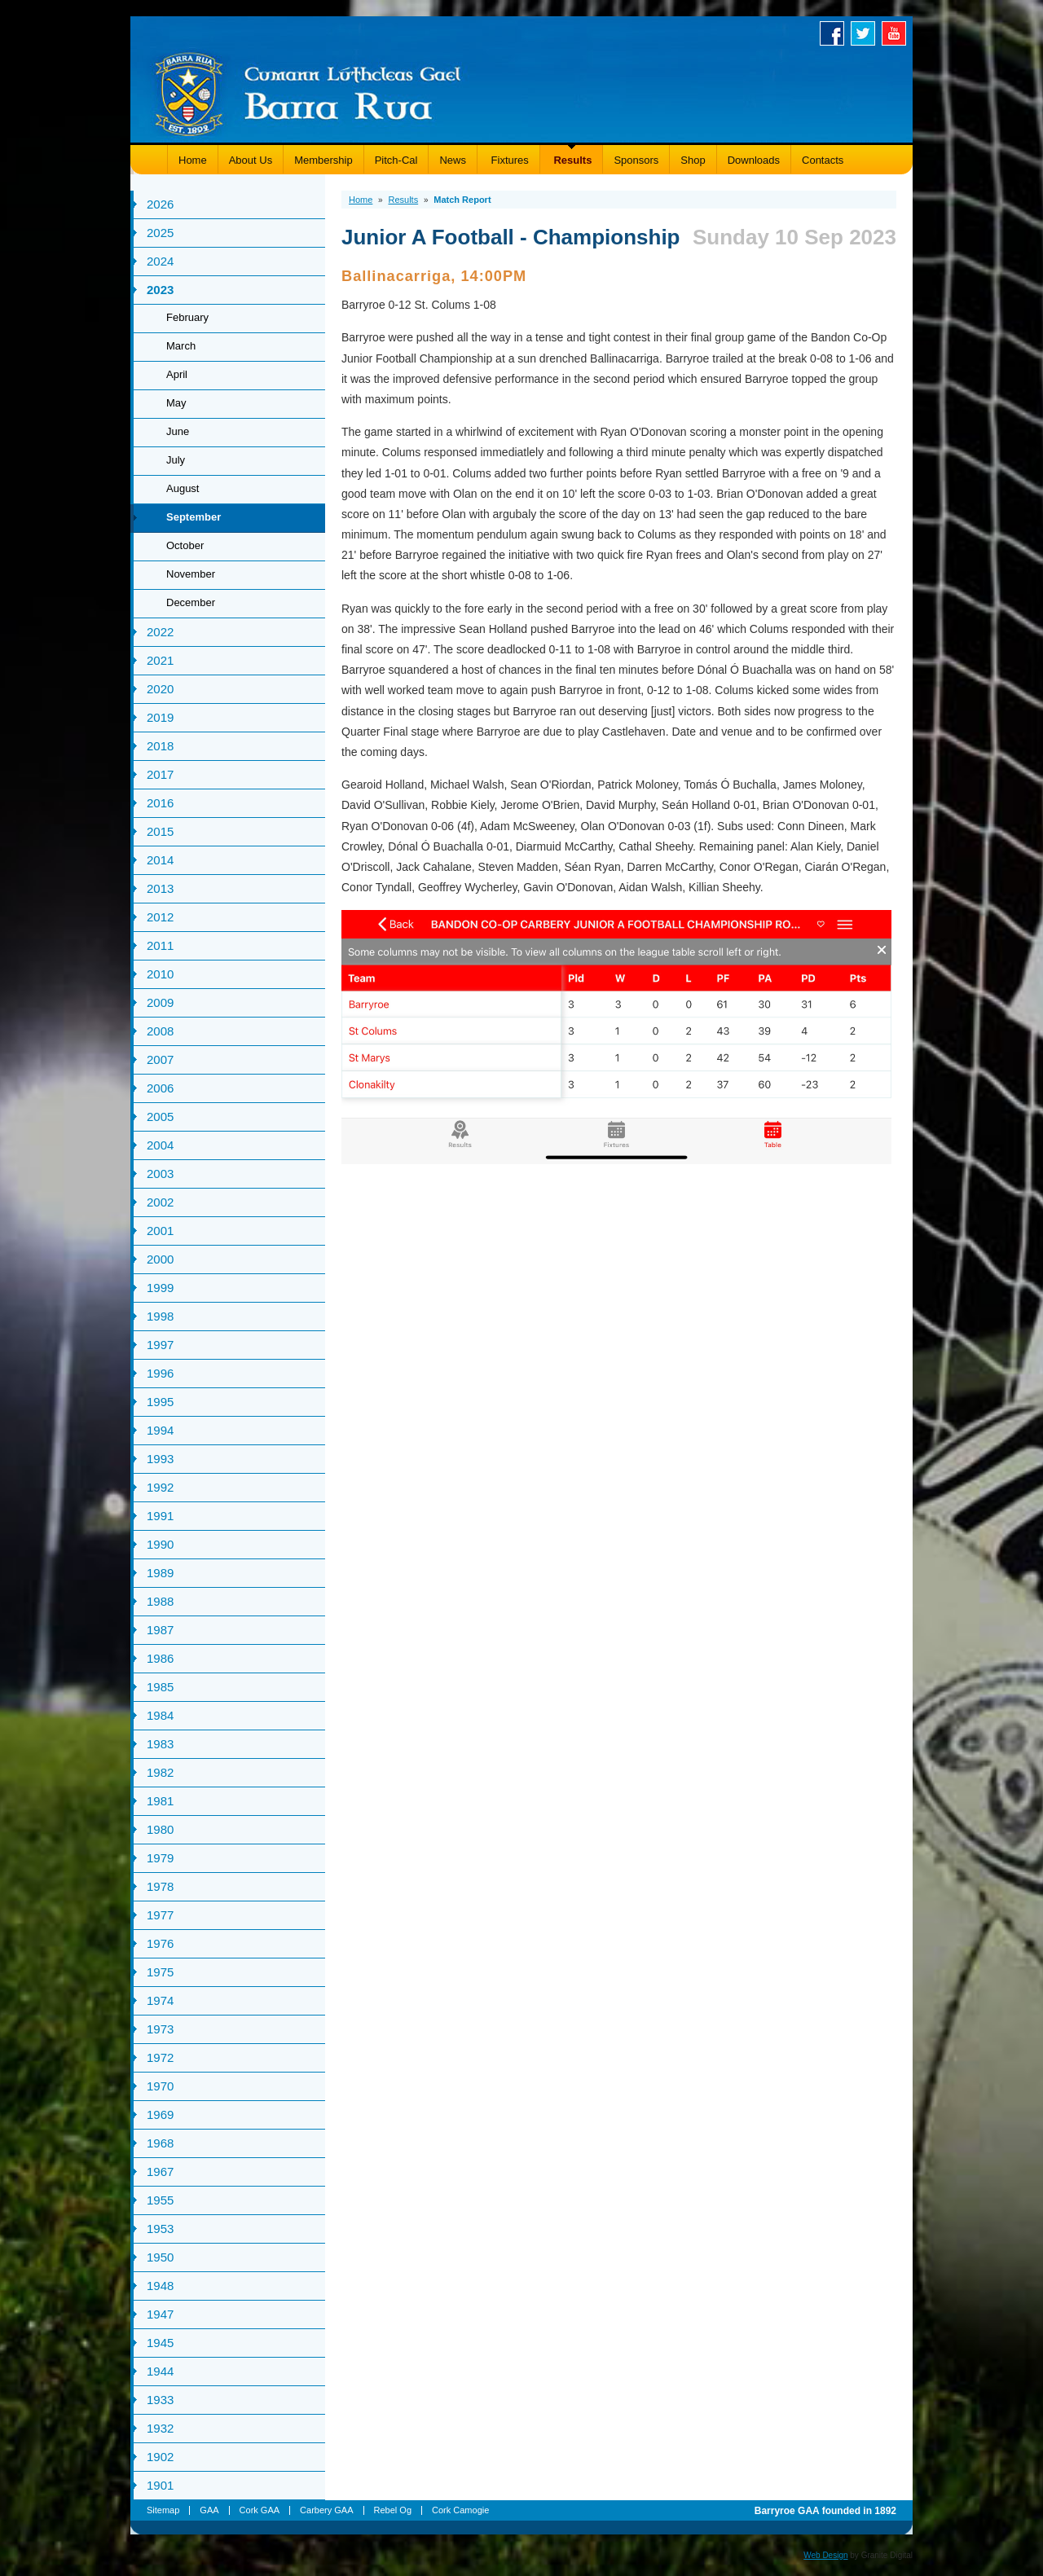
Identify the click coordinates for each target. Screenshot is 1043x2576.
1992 (160, 1487)
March (181, 346)
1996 (160, 1373)
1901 (160, 2485)
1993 (160, 1459)
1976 (160, 1943)
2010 (160, 974)
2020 (160, 689)
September (193, 517)
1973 (160, 2029)
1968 (160, 2143)
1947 (160, 2314)
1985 (160, 1687)
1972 (160, 2057)
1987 (160, 1630)
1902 (160, 2457)
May (176, 403)
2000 (160, 1259)
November (190, 574)
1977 (160, 1915)
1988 (160, 1601)
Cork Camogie (460, 2510)
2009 (160, 1002)
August (182, 488)
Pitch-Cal (396, 160)
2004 (160, 1145)
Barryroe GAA (308, 91)
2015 (160, 831)
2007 (160, 1059)
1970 (160, 2086)
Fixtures (508, 160)
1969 (160, 2114)
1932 (160, 2428)
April (176, 374)
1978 (160, 1886)
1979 (160, 1858)
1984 (160, 1715)
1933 (160, 2400)
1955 (160, 2200)
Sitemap (163, 2510)
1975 (160, 1972)
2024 (160, 261)
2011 (160, 945)
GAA (209, 2510)
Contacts (822, 160)
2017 (160, 774)
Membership (323, 160)
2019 (160, 717)
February (187, 317)
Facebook (835, 33)
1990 (160, 1544)
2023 (160, 290)
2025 (160, 233)
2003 (160, 1173)
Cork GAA (260, 2510)
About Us (250, 160)
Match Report (462, 199)
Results (571, 160)
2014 (160, 860)
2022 (160, 632)
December (190, 602)
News (452, 160)
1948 (160, 2285)
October (185, 545)
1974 (160, 2000)
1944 (160, 2371)
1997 (160, 1345)
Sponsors (636, 160)
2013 (160, 888)
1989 (160, 1573)
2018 (160, 746)
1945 (160, 2343)
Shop (692, 160)
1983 (160, 1744)
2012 (160, 917)
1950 (160, 2257)
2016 (160, 803)
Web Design (825, 2555)
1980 (160, 1829)
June (177, 431)
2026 (160, 204)
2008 (160, 1031)
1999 (160, 1288)
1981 (160, 1801)
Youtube (897, 33)
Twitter (866, 33)
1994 (160, 1430)
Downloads (754, 160)
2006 (160, 1088)
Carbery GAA (326, 2510)
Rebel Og (392, 2510)
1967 (160, 2171)
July (175, 460)
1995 (160, 1402)
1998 (160, 1316)
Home (192, 160)
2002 (160, 1202)
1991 (160, 1516)
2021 (160, 660)
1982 (160, 1772)
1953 (160, 2228)
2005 (160, 1116)
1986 (160, 1658)
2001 (160, 1230)
